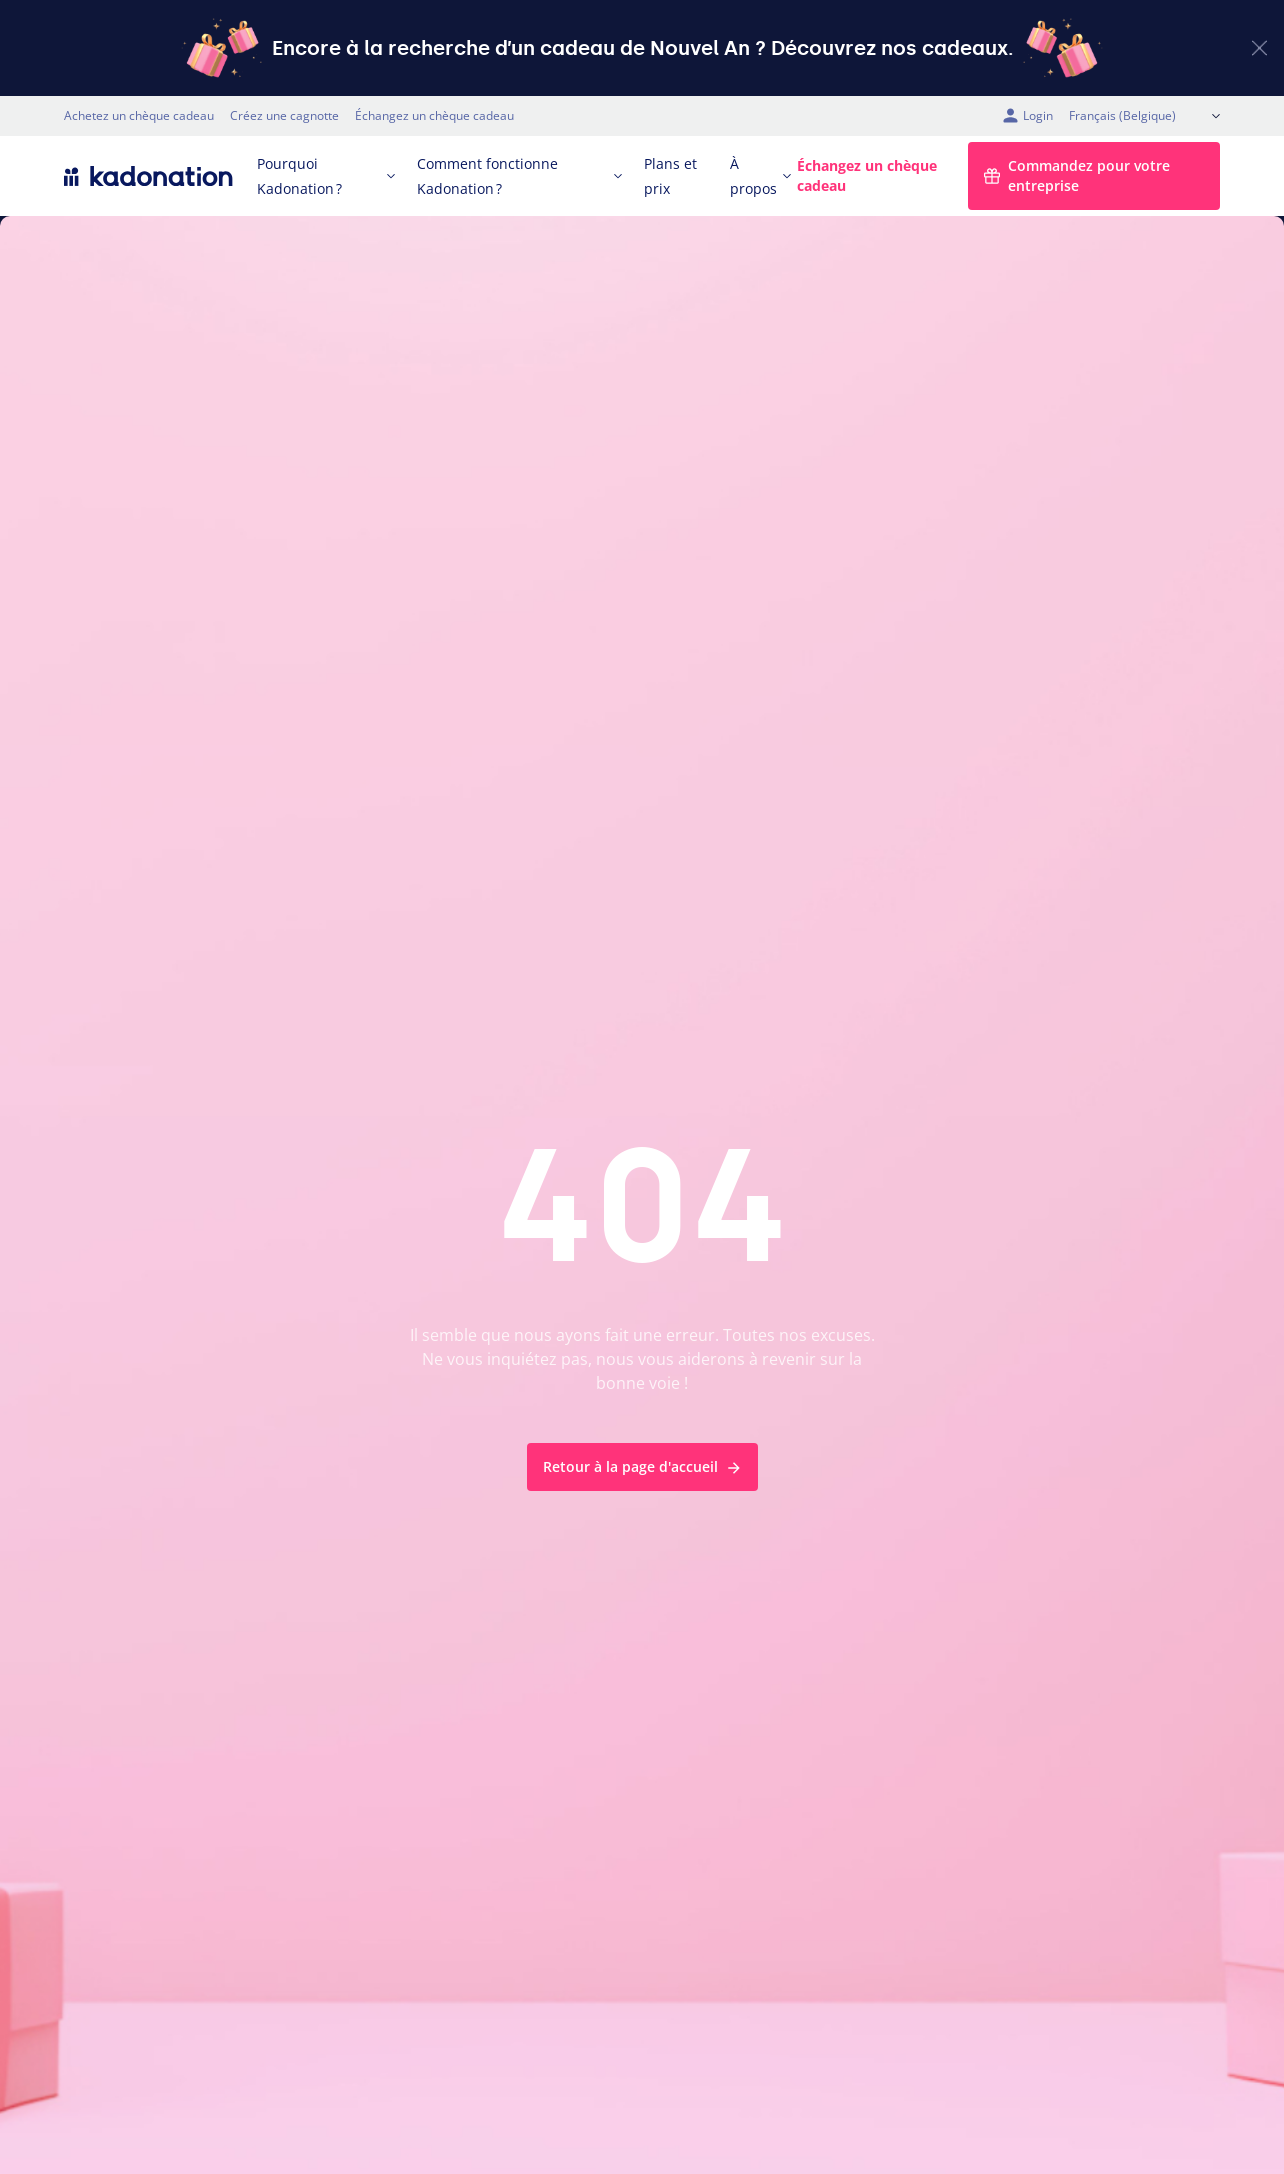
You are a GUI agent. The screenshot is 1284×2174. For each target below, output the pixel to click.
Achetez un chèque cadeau (139, 115)
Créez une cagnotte (284, 115)
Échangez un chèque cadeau (434, 115)
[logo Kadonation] (148, 176)
